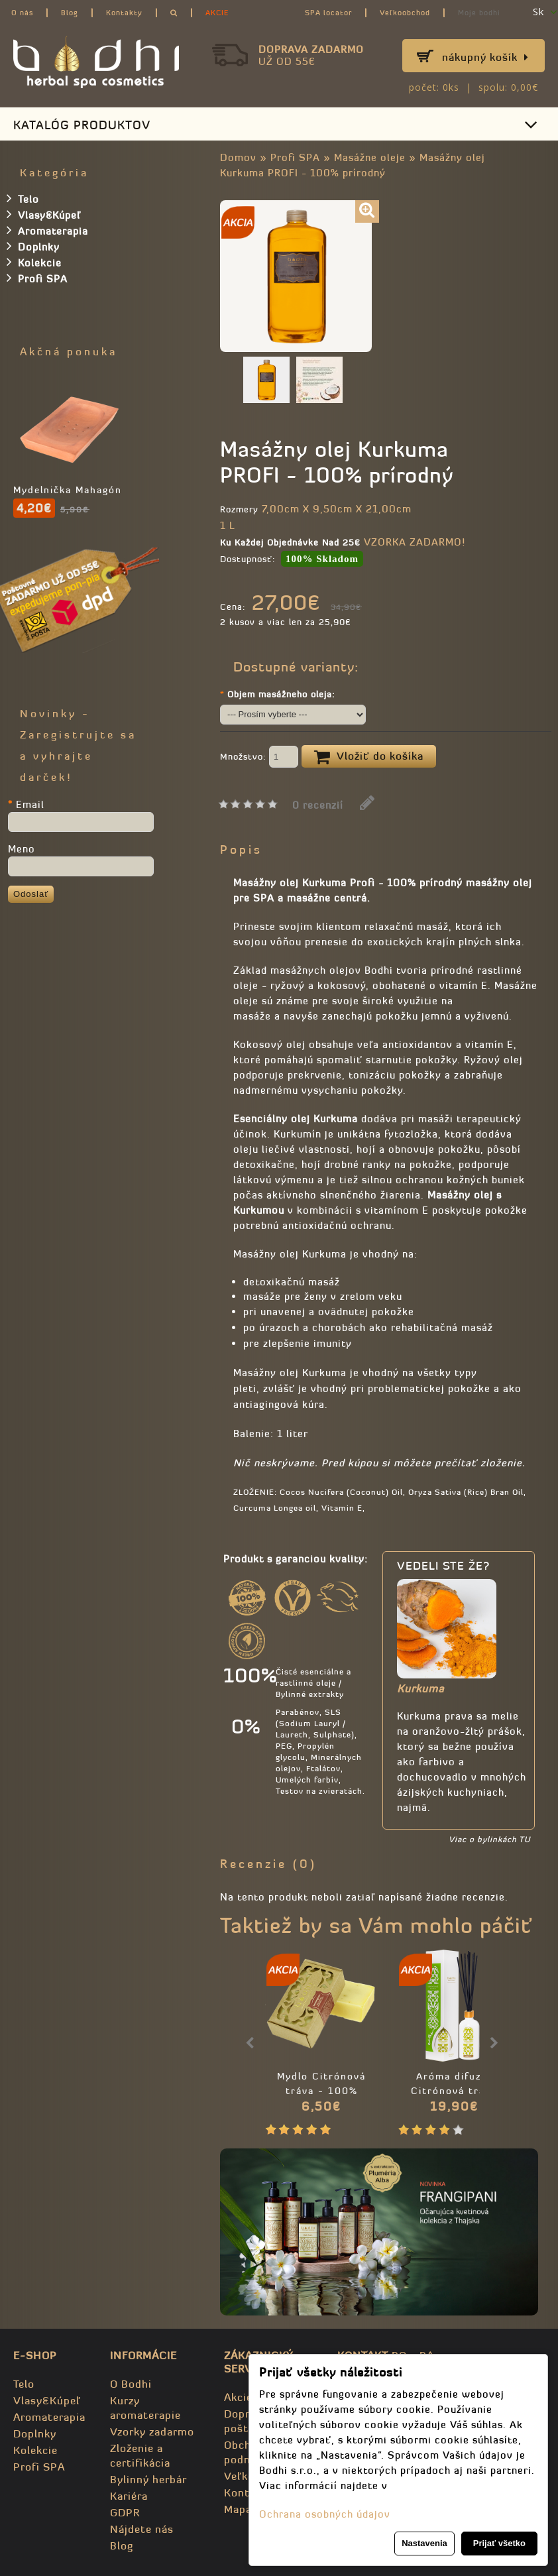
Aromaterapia (47, 230)
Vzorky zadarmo (152, 2431)
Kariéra (129, 2495)
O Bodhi (131, 2383)
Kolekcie (34, 262)
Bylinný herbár (148, 2479)
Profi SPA (295, 157)
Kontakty (124, 12)
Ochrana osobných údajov (324, 2514)
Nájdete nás (142, 2529)
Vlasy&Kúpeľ (44, 214)
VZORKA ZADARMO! (414, 542)
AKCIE (217, 12)
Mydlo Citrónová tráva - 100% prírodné (321, 2090)
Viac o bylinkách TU (489, 1839)
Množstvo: (259, 758)
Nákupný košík (485, 57)
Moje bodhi (479, 12)
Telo (23, 198)
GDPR (125, 2512)
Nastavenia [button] (424, 2543)
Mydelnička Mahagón (67, 490)
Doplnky (33, 246)
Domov (238, 157)
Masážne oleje (370, 157)
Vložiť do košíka (368, 757)
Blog (69, 12)
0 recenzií (317, 805)
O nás (22, 12)
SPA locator (328, 12)
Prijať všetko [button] (499, 2543)
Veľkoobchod (405, 12)
